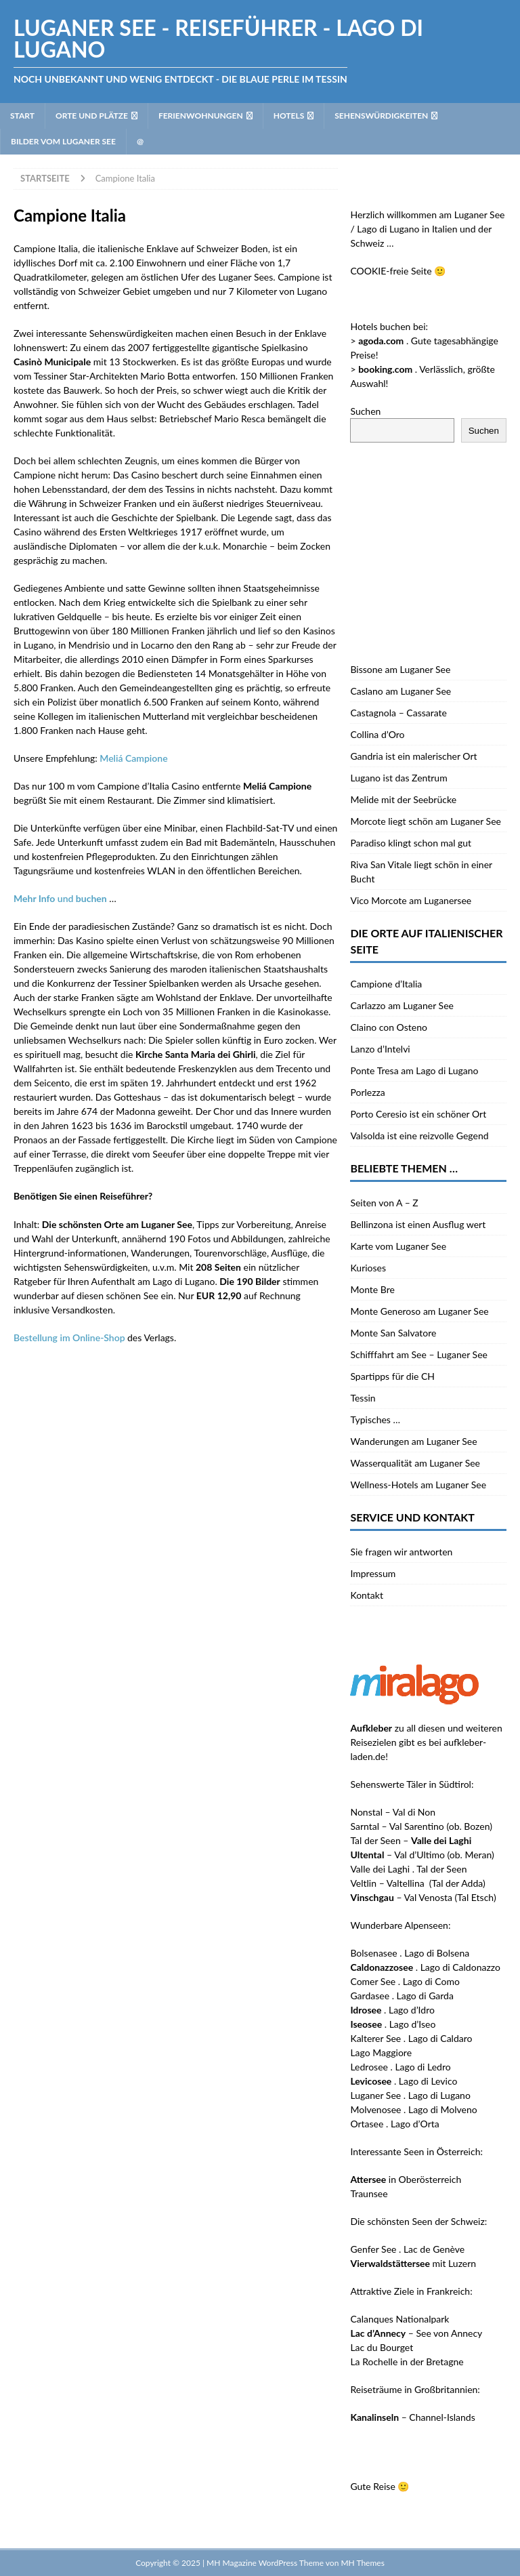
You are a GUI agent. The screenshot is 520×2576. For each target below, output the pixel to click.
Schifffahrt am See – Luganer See (419, 1354)
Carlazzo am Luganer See (402, 1005)
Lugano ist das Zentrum (398, 777)
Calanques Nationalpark (399, 2319)
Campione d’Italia (386, 983)
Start (22, 115)
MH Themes (362, 2563)
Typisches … (375, 1419)
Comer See (372, 1981)
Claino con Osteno (388, 1027)
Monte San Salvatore (393, 1332)
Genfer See (373, 2249)
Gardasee (369, 1995)
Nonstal (366, 1812)
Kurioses (368, 1267)
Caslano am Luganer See (400, 691)
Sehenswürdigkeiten (381, 115)
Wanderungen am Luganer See (413, 1441)
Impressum (372, 1573)
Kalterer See (375, 2038)
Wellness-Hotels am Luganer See (418, 1484)
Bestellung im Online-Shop (69, 1337)
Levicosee (370, 2081)
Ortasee (366, 2123)
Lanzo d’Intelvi (380, 1049)
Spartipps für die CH (392, 1376)
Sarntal (364, 1826)
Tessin (362, 1398)
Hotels (289, 115)
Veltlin (363, 1883)
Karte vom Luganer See (398, 1246)
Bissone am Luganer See (400, 669)
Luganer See (375, 2095)
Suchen (365, 411)
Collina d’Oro (377, 734)
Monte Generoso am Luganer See (419, 1311)
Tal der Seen (375, 1840)
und (60, 898)
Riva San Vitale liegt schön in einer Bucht (421, 871)
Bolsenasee (373, 1953)
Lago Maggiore (381, 2052)
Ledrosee (369, 2066)
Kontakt (366, 1595)
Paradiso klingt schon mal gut (410, 843)
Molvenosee (375, 2109)
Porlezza (367, 1092)
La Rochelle (373, 2361)
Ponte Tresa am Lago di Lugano (414, 1070)
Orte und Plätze (92, 115)
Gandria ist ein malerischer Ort (413, 756)
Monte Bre (372, 1289)
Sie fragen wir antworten (401, 1551)
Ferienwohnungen (200, 115)
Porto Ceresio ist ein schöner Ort (418, 1114)
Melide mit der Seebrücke (403, 799)
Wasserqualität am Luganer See (415, 1463)
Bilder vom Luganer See (63, 141)
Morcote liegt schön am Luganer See (425, 821)
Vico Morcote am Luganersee (410, 900)
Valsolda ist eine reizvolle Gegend (419, 1135)
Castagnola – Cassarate (398, 712)
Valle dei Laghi (380, 1869)
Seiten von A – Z (384, 1202)
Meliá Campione (133, 758)
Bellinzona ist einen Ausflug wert (417, 1224)
